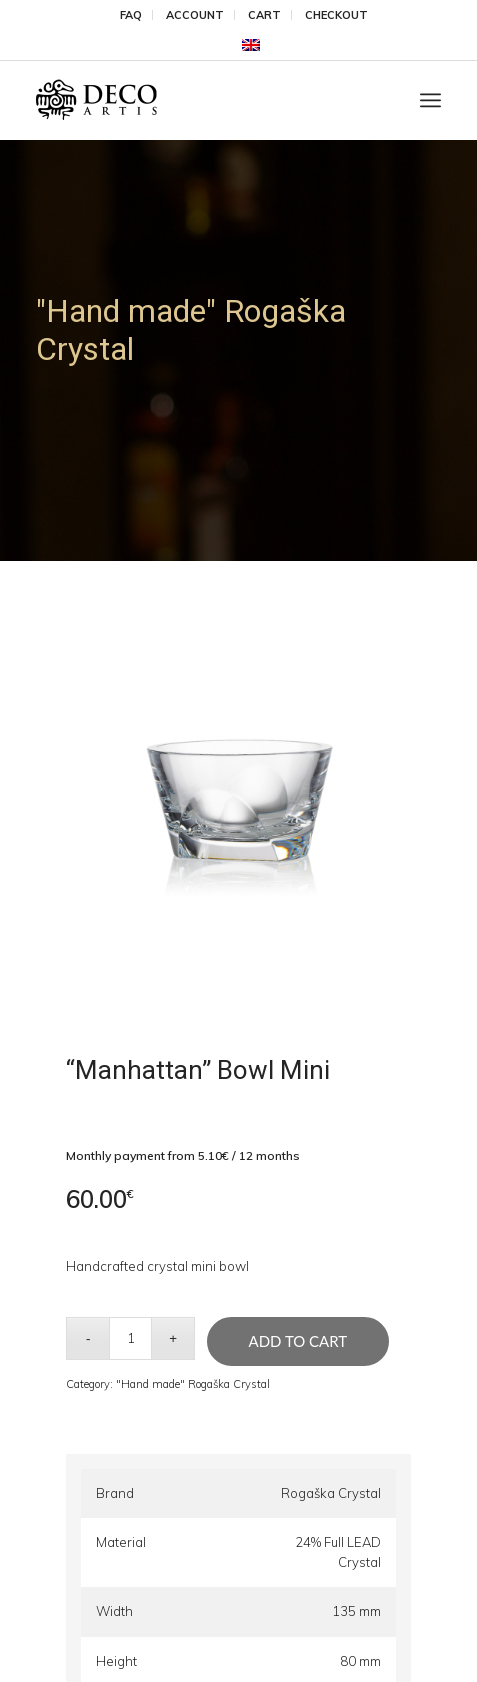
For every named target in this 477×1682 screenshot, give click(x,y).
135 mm (356, 1611)
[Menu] (430, 100)
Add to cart (298, 1341)
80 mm (360, 1661)
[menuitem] (131, 15)
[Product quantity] (130, 1338)
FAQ (131, 15)
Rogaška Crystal (331, 1493)
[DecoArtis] (198, 100)
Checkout (336, 15)
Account (195, 15)
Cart (264, 15)
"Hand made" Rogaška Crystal (193, 1384)
